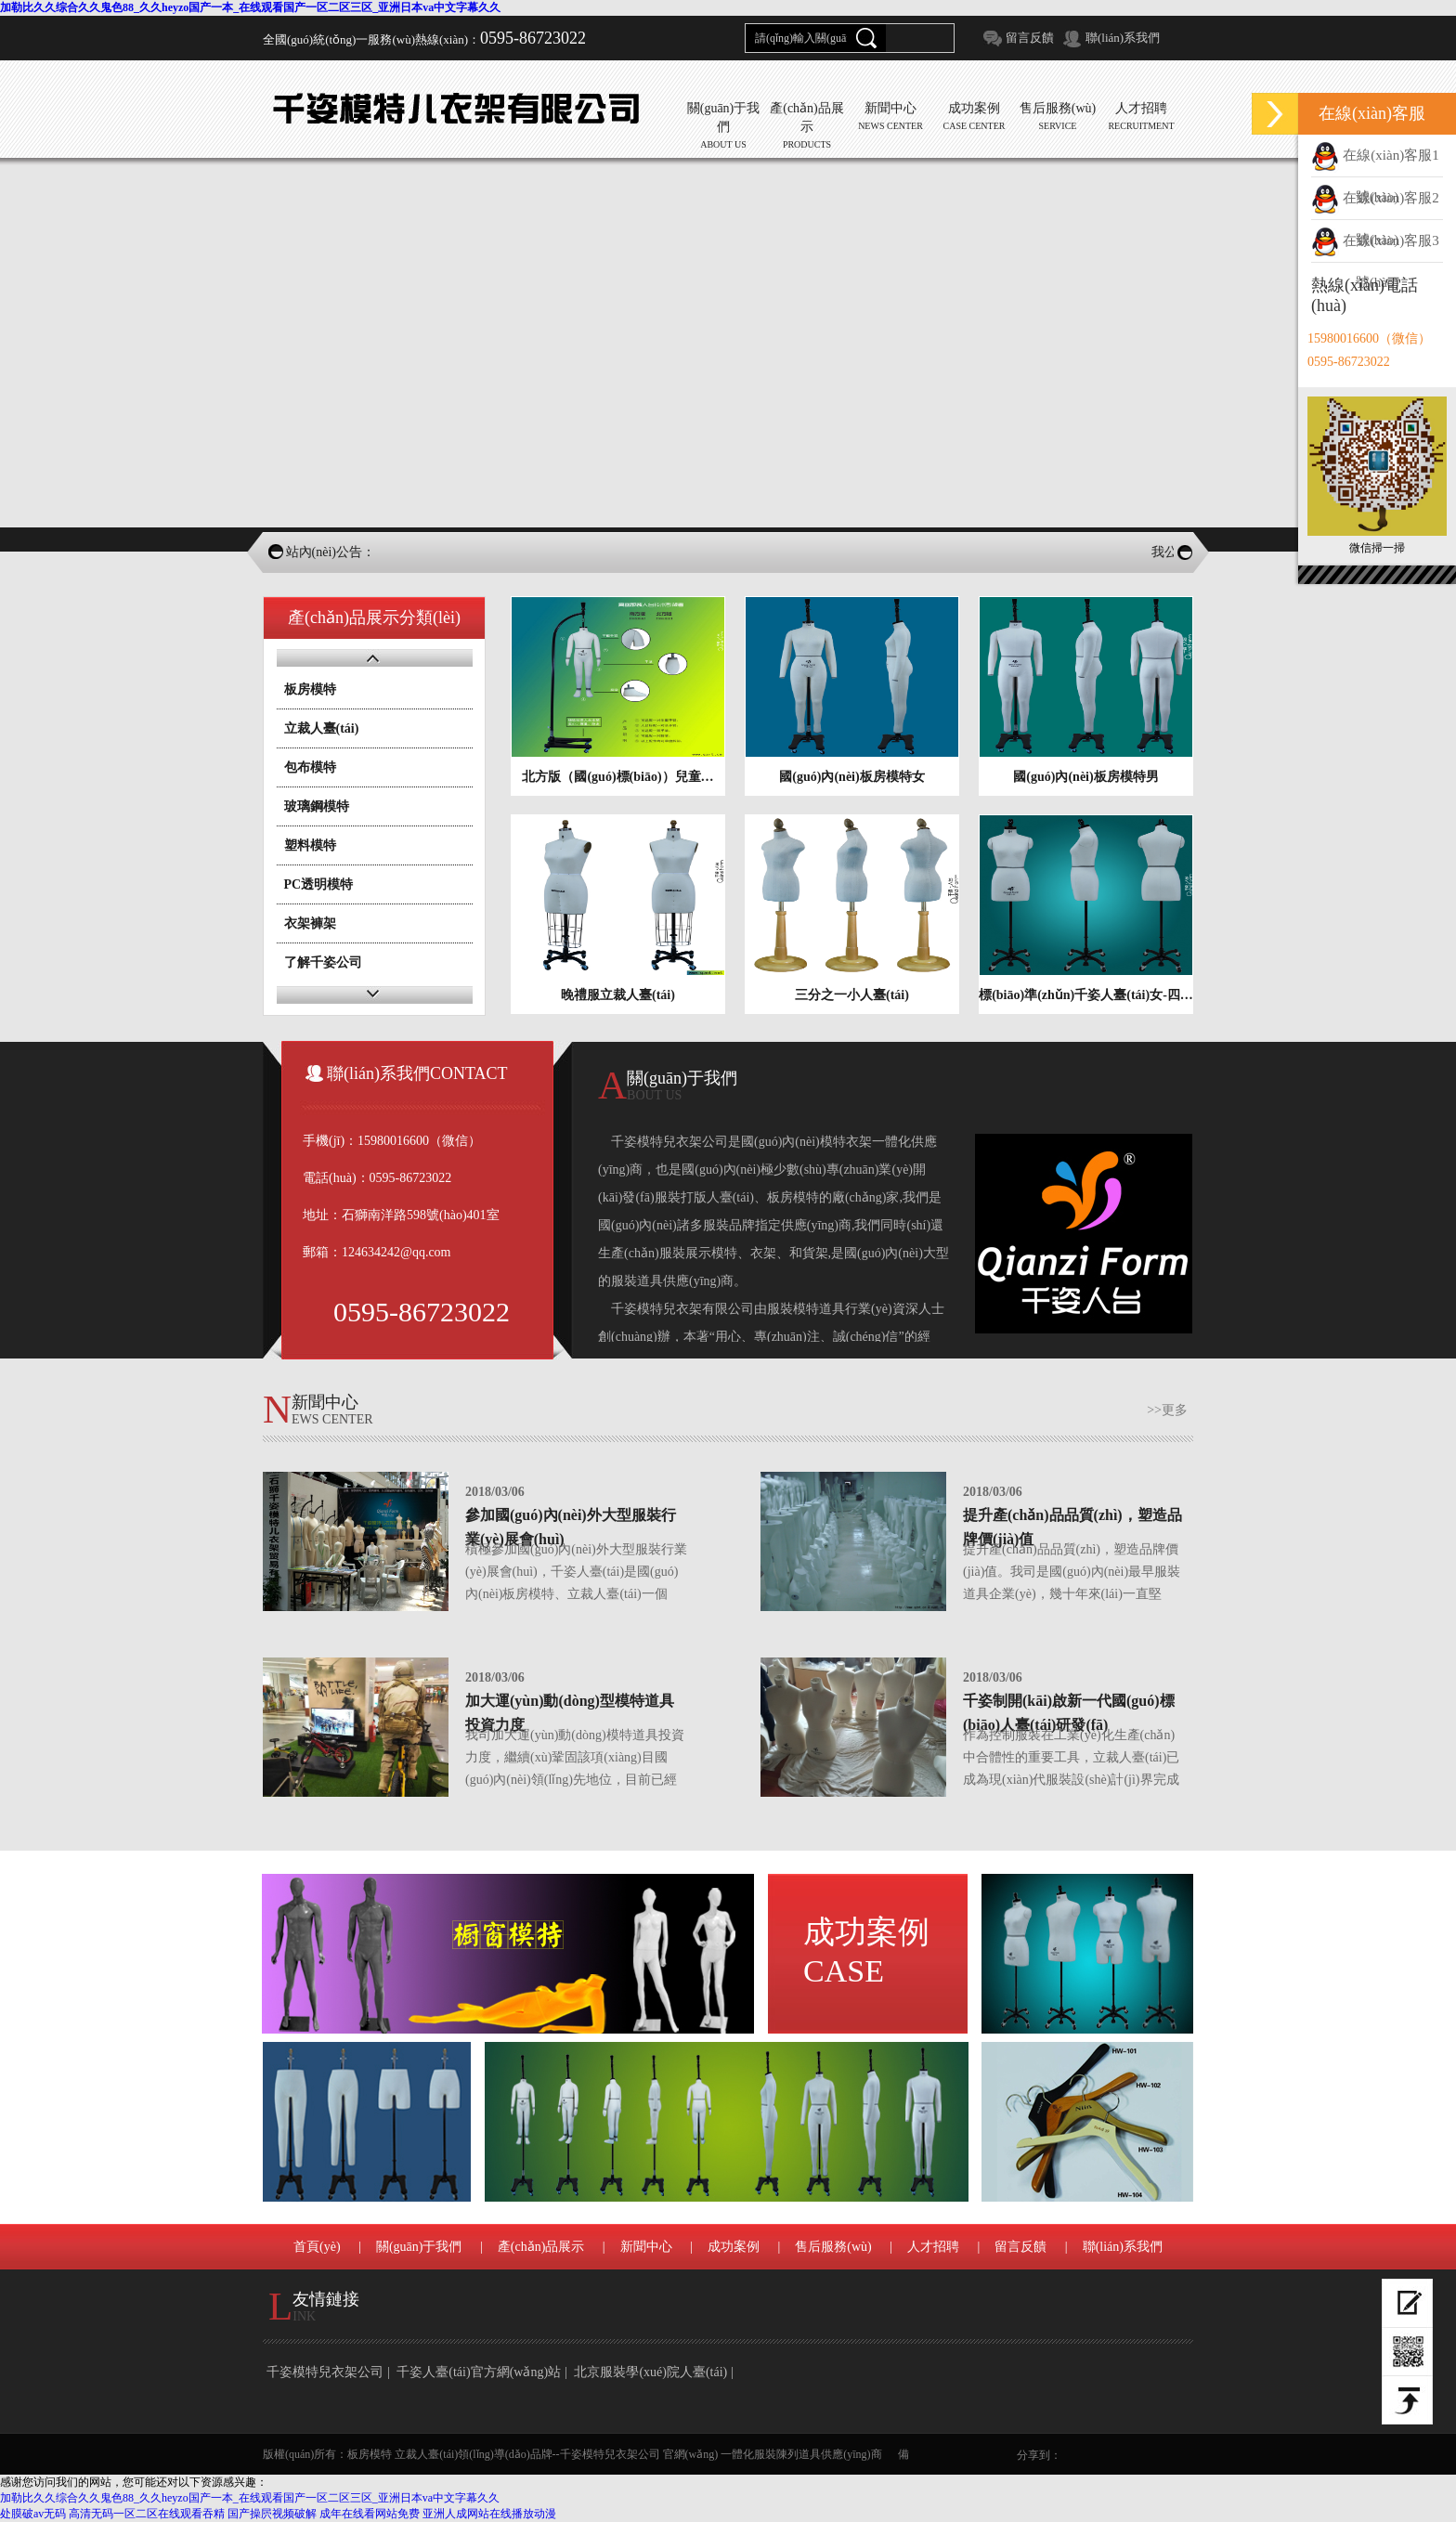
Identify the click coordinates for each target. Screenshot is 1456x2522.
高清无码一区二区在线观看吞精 (147, 2513)
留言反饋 (1030, 38)
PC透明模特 (319, 884)
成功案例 (866, 1951)
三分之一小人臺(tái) (852, 995)
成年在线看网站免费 (369, 2513)
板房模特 (310, 689)
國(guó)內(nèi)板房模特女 (851, 777)
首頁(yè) (317, 2247)
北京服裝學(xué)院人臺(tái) (650, 2372)
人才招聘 (933, 2247)
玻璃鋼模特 (316, 806)
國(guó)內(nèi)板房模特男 (1085, 777)
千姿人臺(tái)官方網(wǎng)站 (478, 2372)
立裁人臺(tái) (321, 728)
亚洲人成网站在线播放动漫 (489, 2513)
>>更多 (1167, 1410)
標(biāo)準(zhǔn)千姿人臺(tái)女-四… (1086, 995)
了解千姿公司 (323, 962)
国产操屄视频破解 (272, 2513)
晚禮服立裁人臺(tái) (618, 995)
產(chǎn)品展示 (541, 2247)
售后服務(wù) (833, 2247)
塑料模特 (310, 845)
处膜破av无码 (33, 2513)
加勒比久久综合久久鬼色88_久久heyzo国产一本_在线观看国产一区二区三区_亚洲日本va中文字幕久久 (250, 7)
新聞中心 (646, 2247)
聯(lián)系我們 (1123, 38)
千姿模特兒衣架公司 (325, 2372)
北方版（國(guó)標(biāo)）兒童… (617, 777)
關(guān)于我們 (419, 2247)
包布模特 (310, 767)
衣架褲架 (310, 923)
